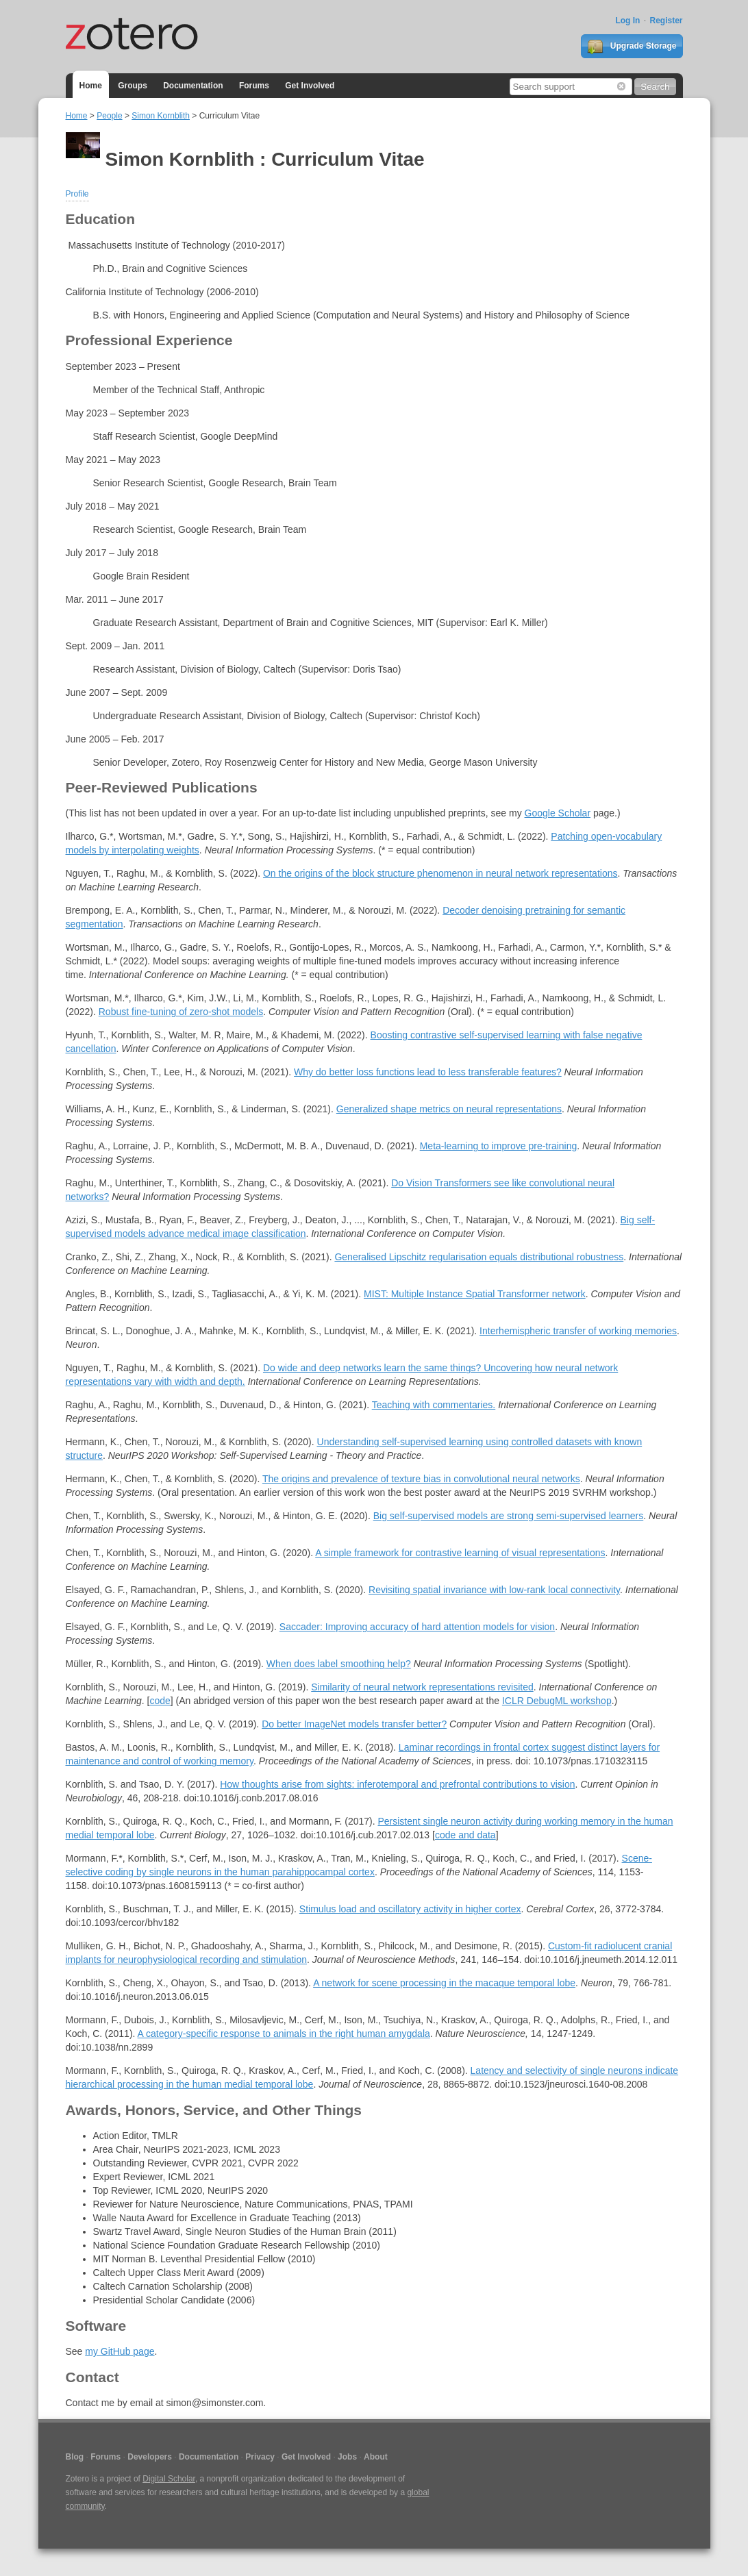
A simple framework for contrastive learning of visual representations (460, 1552)
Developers (149, 2457)
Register (665, 20)
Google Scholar (558, 813)
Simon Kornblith (161, 116)
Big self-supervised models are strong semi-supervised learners (508, 1515)
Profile (77, 194)
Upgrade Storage (631, 46)
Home (90, 85)
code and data (465, 1834)
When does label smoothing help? (338, 1663)
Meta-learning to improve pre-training (498, 1145)
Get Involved (309, 85)
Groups (132, 85)
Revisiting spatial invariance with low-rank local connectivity (494, 1589)
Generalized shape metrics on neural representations (449, 1108)
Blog (75, 2457)
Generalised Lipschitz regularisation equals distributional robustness (478, 1256)
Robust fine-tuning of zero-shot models (181, 1011)
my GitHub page (119, 2351)
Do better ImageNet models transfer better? (354, 1723)
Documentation (193, 85)
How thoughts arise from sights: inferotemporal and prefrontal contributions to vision (397, 1784)
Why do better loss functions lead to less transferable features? (428, 1071)
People (109, 116)
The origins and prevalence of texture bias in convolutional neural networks (421, 1478)
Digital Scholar (168, 2479)
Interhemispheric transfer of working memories (578, 1330)
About (376, 2457)
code (159, 1700)
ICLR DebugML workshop (557, 1700)
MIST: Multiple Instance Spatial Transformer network (475, 1293)
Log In (627, 20)
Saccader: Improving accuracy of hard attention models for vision (417, 1626)
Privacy (260, 2457)
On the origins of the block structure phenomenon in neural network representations (440, 873)
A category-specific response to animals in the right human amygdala (284, 2033)
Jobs (347, 2457)
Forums (254, 85)
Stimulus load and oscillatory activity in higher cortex (410, 1908)
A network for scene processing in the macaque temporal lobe (444, 1982)
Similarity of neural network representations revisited (422, 1686)
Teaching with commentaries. (434, 1404)
